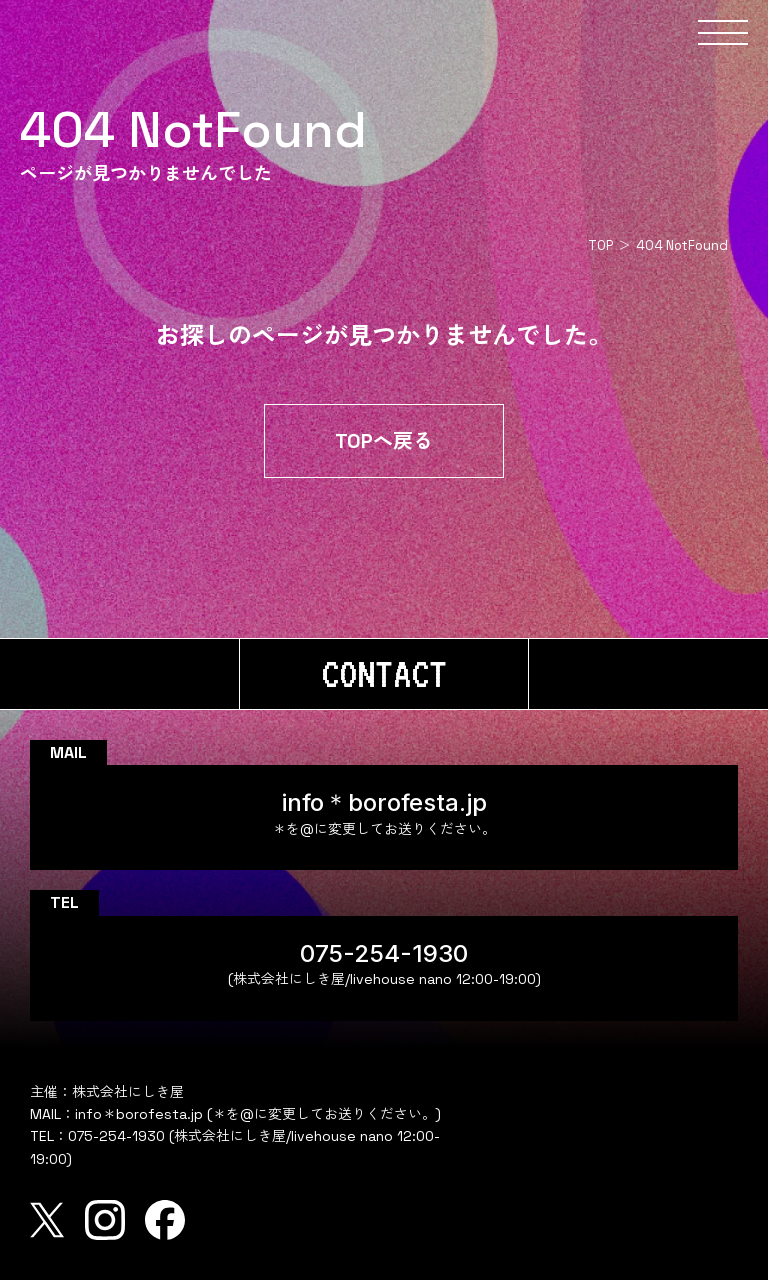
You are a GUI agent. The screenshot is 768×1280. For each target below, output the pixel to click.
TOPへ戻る (384, 441)
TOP (600, 245)
